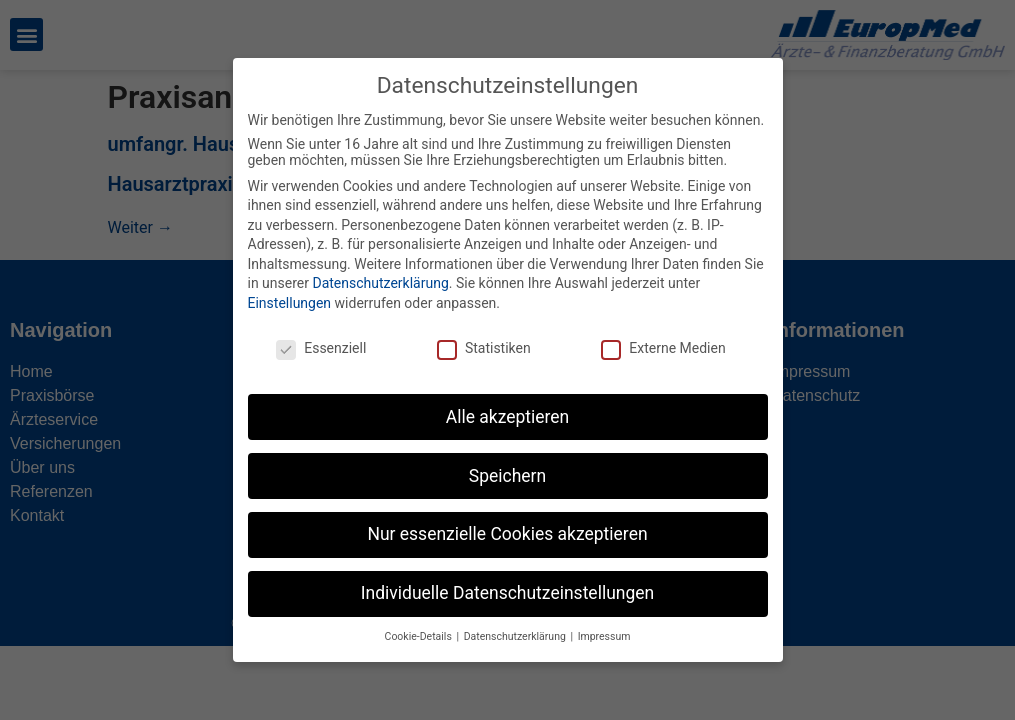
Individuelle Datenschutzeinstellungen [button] (507, 579)
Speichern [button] (507, 461)
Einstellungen (290, 288)
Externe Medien (663, 333)
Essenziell (321, 333)
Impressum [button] (604, 622)
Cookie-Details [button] (420, 622)
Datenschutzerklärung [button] (516, 622)
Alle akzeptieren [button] (508, 402)
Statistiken (484, 333)
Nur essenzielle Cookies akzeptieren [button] (507, 520)
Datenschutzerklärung (380, 269)
